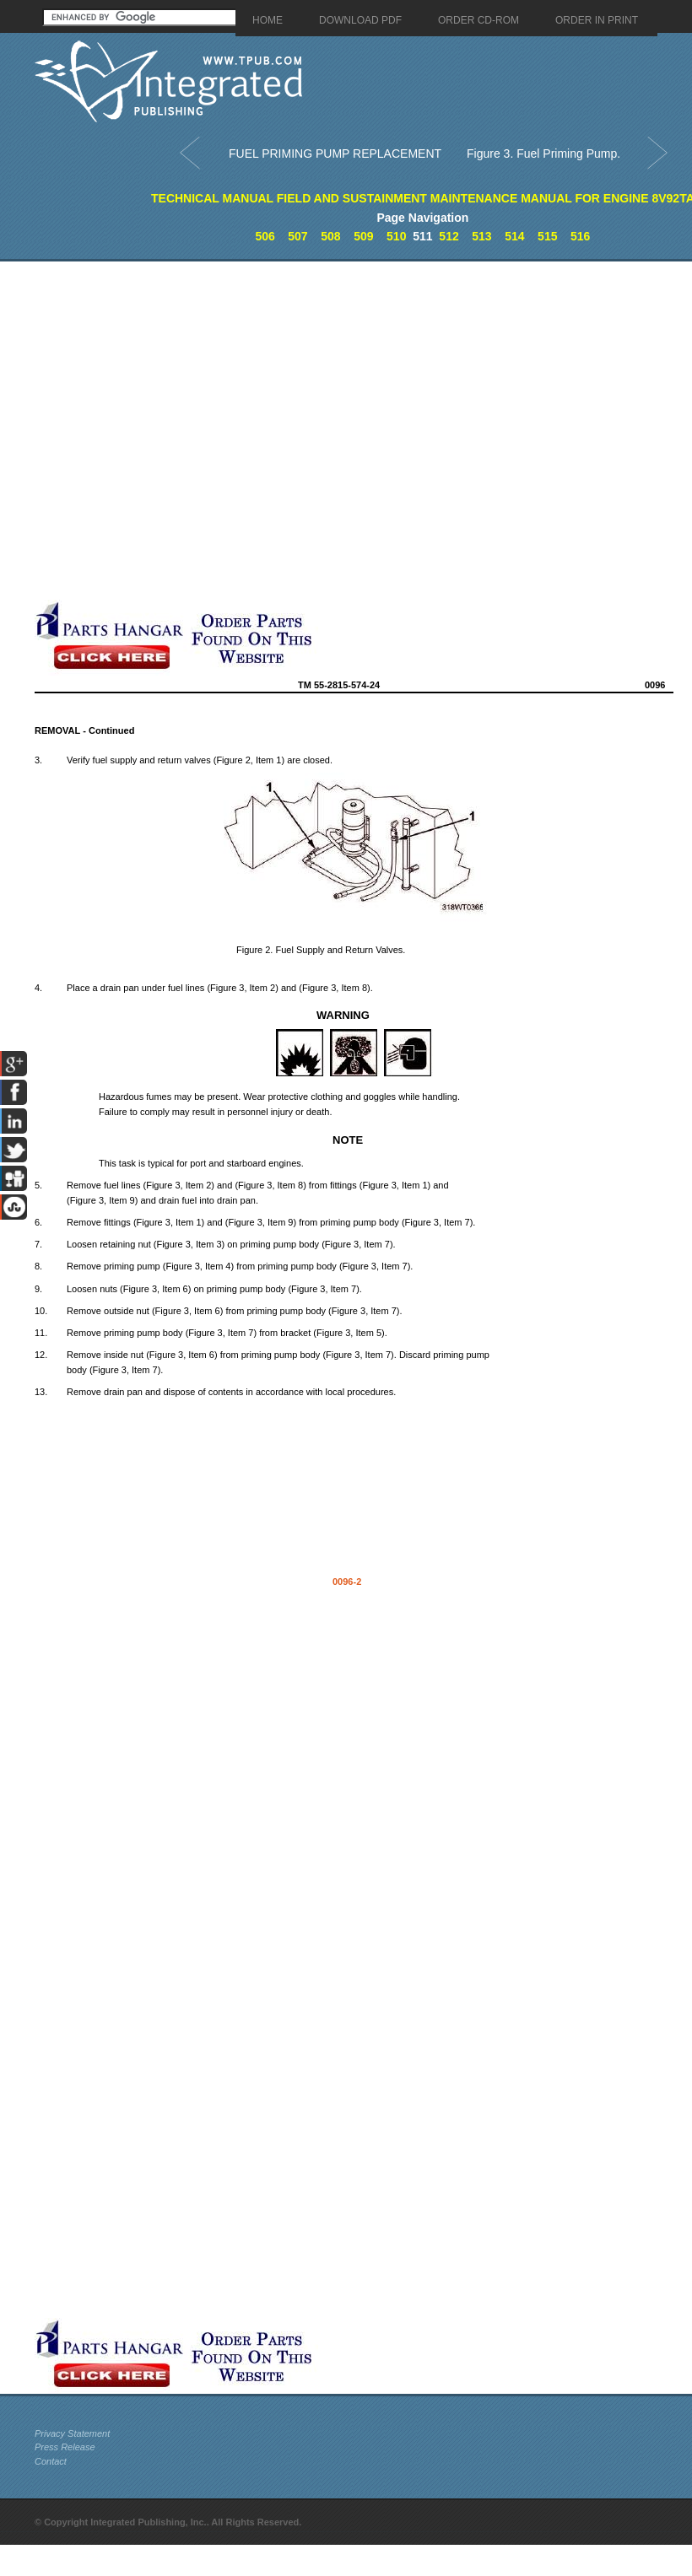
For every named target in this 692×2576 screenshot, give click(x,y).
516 (580, 236)
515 (547, 236)
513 (481, 236)
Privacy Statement (72, 2433)
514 (514, 236)
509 (363, 236)
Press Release (65, 2447)
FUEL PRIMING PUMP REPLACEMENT (335, 153)
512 (448, 236)
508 (330, 236)
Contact (51, 2461)
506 (264, 236)
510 (396, 236)
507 (297, 236)
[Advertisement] (187, 430)
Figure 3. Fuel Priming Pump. (543, 153)
